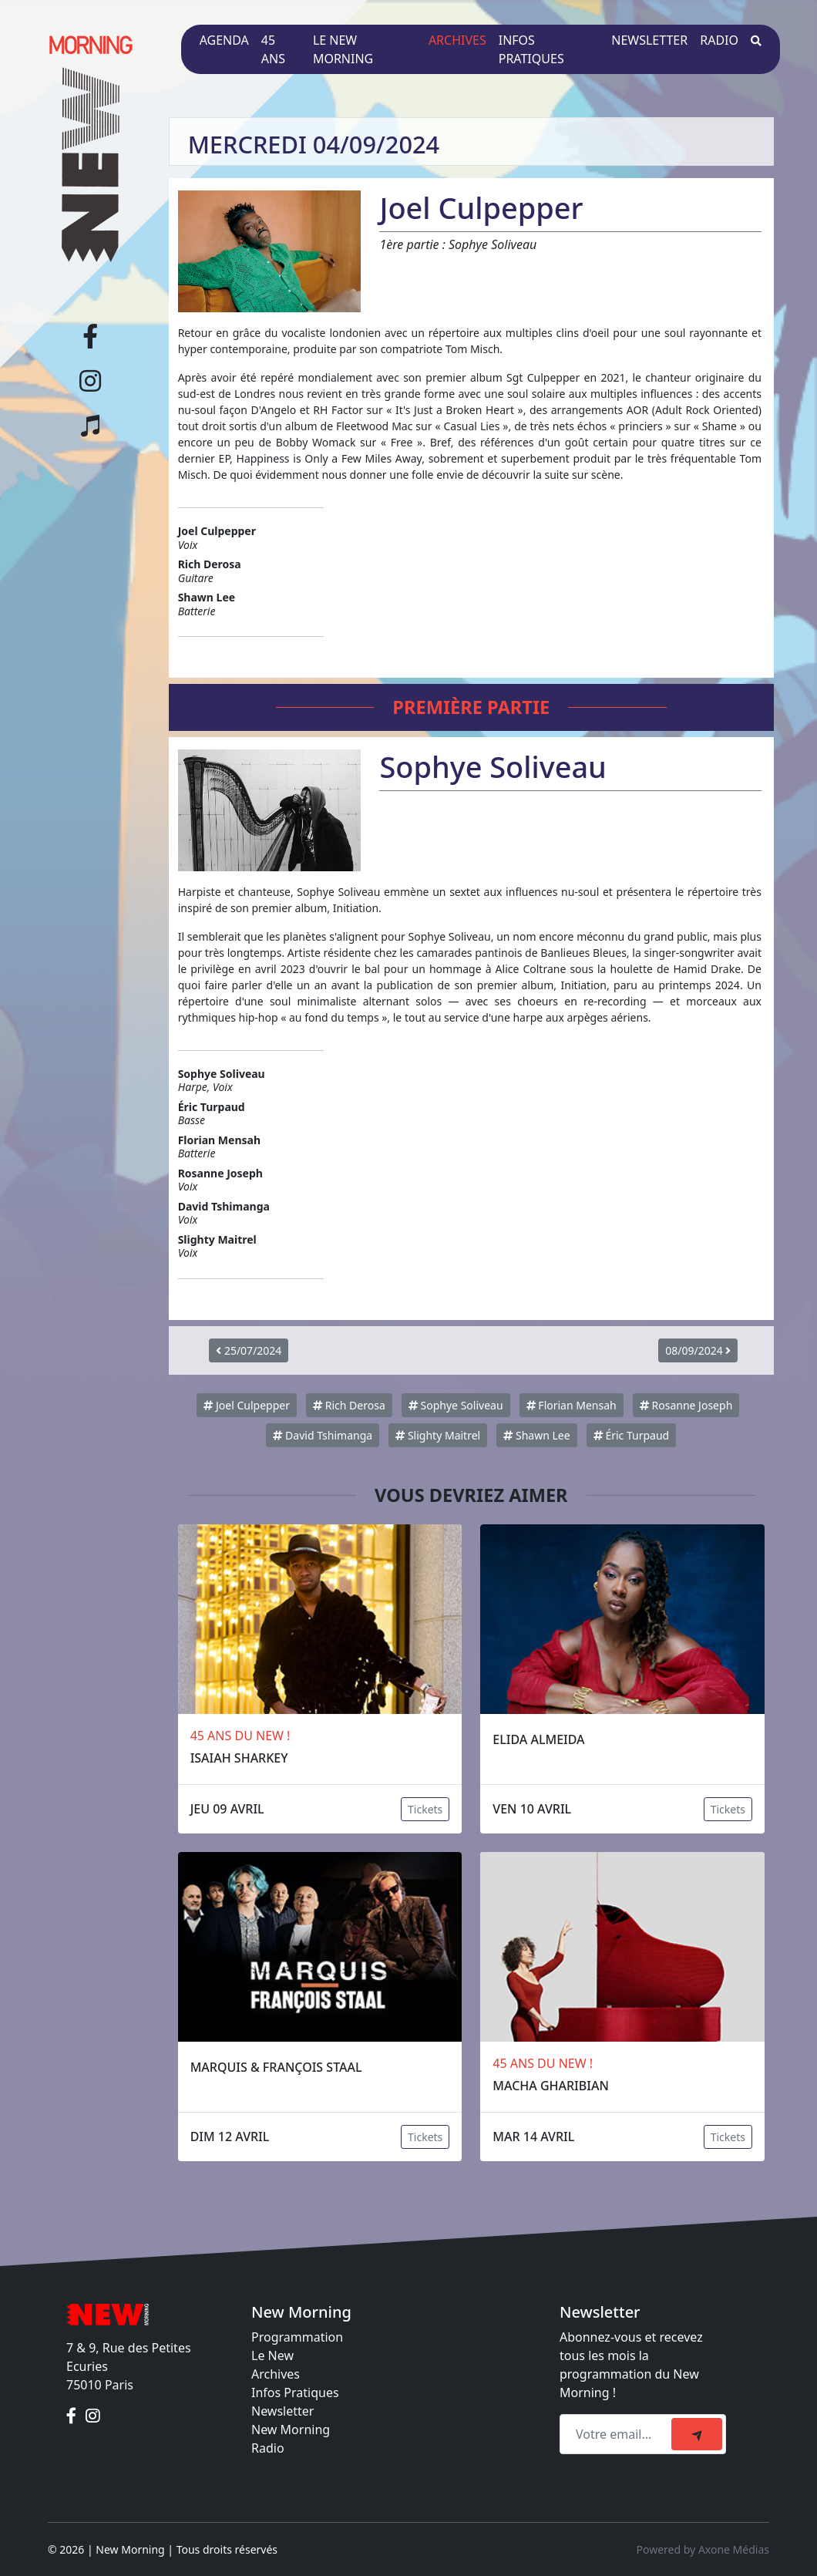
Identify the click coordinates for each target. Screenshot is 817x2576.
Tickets (425, 1809)
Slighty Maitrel (437, 1435)
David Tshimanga (322, 1435)
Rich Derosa (349, 1405)
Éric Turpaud (631, 1435)
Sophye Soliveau (455, 1405)
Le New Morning (343, 49)
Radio (719, 40)
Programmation (297, 2337)
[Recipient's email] (617, 2434)
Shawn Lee (536, 1435)
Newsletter (649, 40)
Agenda (224, 40)
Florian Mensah (571, 1405)
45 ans (273, 49)
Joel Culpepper (246, 1405)
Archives (457, 40)
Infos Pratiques (295, 2392)
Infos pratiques (531, 49)
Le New (272, 2355)
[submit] (696, 2434)
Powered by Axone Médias (703, 2549)
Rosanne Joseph (686, 1405)
